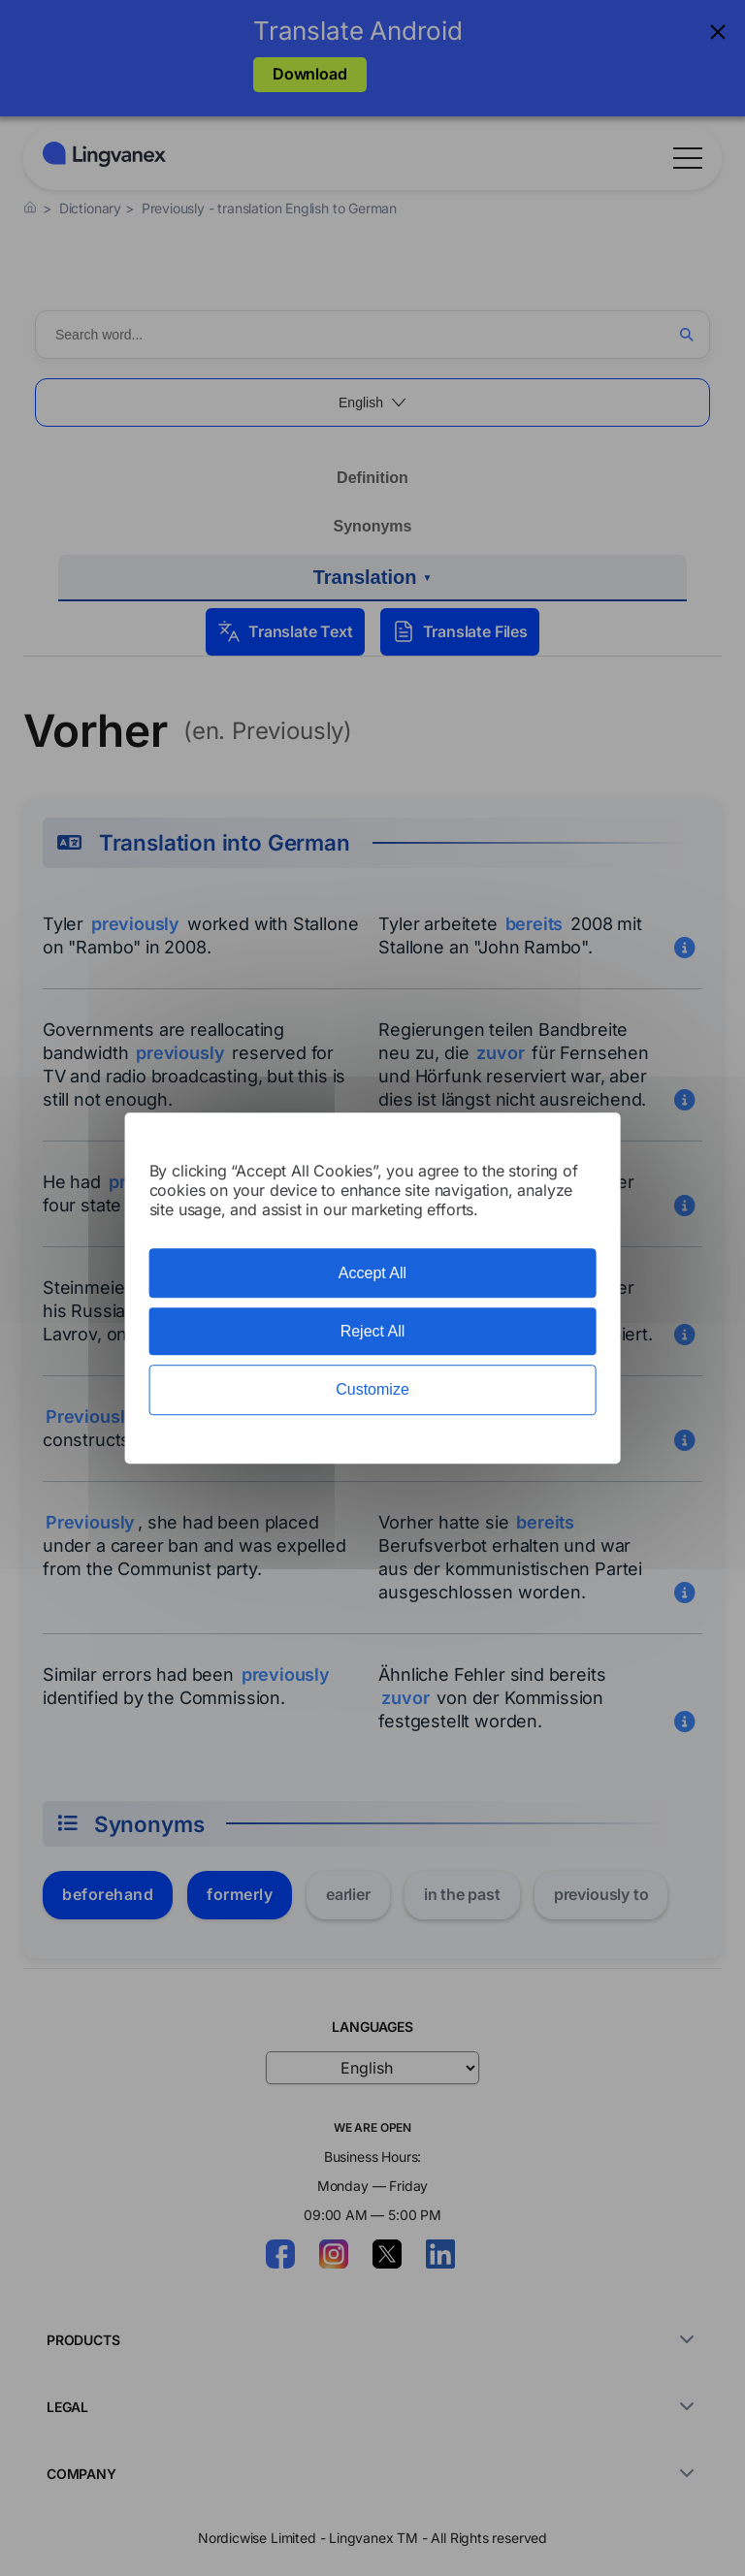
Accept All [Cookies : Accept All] (372, 1273)
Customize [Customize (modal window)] (372, 1390)
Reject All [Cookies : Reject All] (372, 1331)
